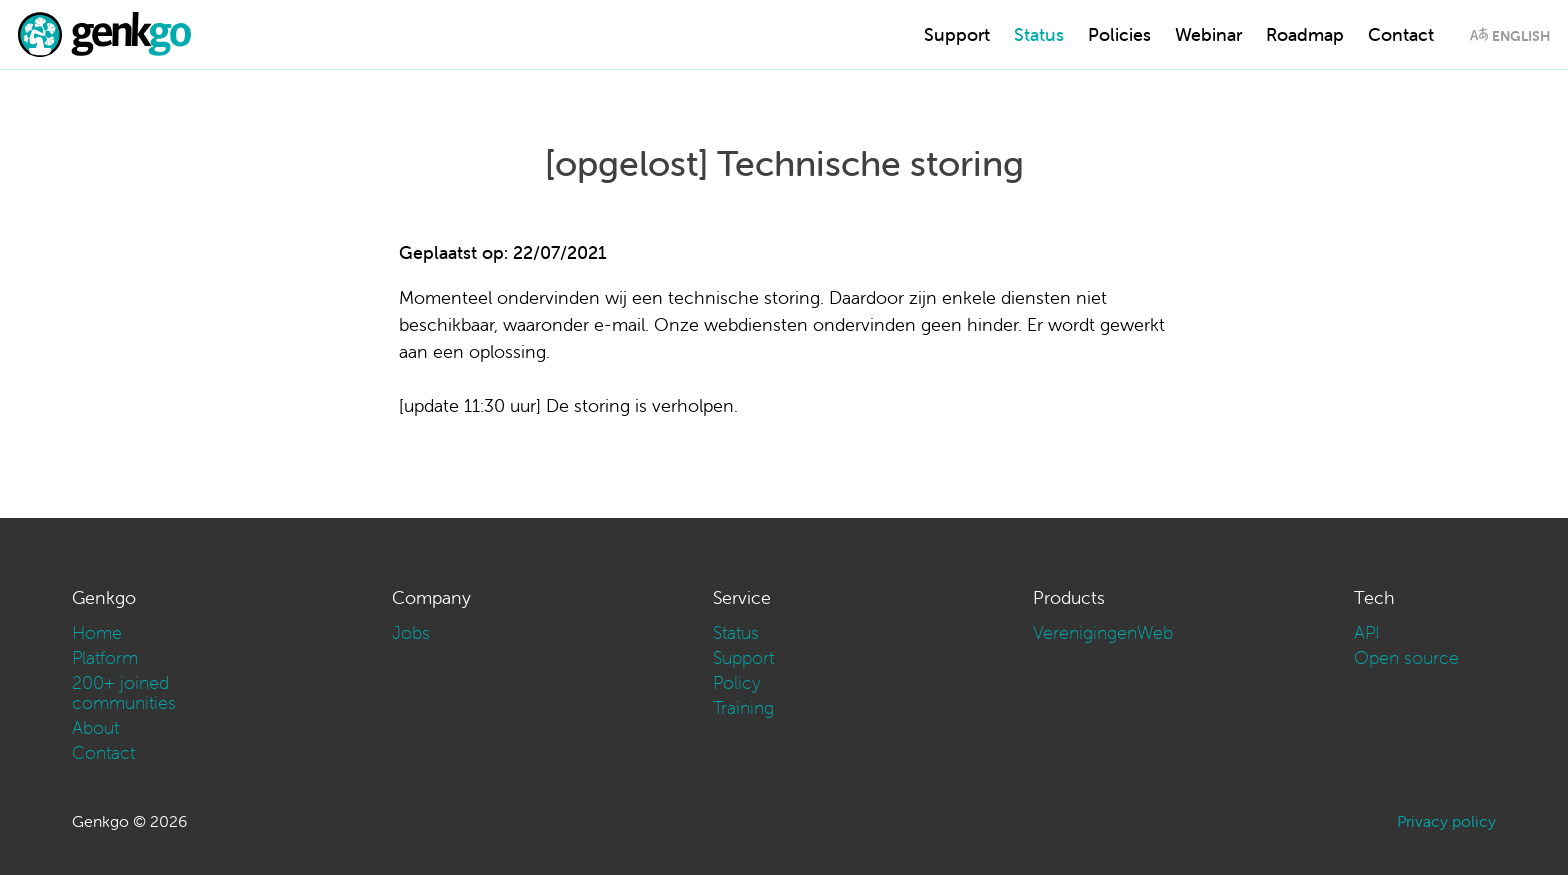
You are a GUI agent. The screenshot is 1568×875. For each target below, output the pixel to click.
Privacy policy (1446, 821)
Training (743, 707)
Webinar (1208, 34)
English (1521, 36)
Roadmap (1305, 34)
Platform (105, 657)
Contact (1401, 34)
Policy (737, 682)
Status (1039, 34)
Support (957, 34)
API (1367, 632)
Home (97, 632)
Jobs (411, 632)
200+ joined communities (124, 692)
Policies (1119, 34)
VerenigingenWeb (1103, 632)
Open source (1406, 657)
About (95, 727)
